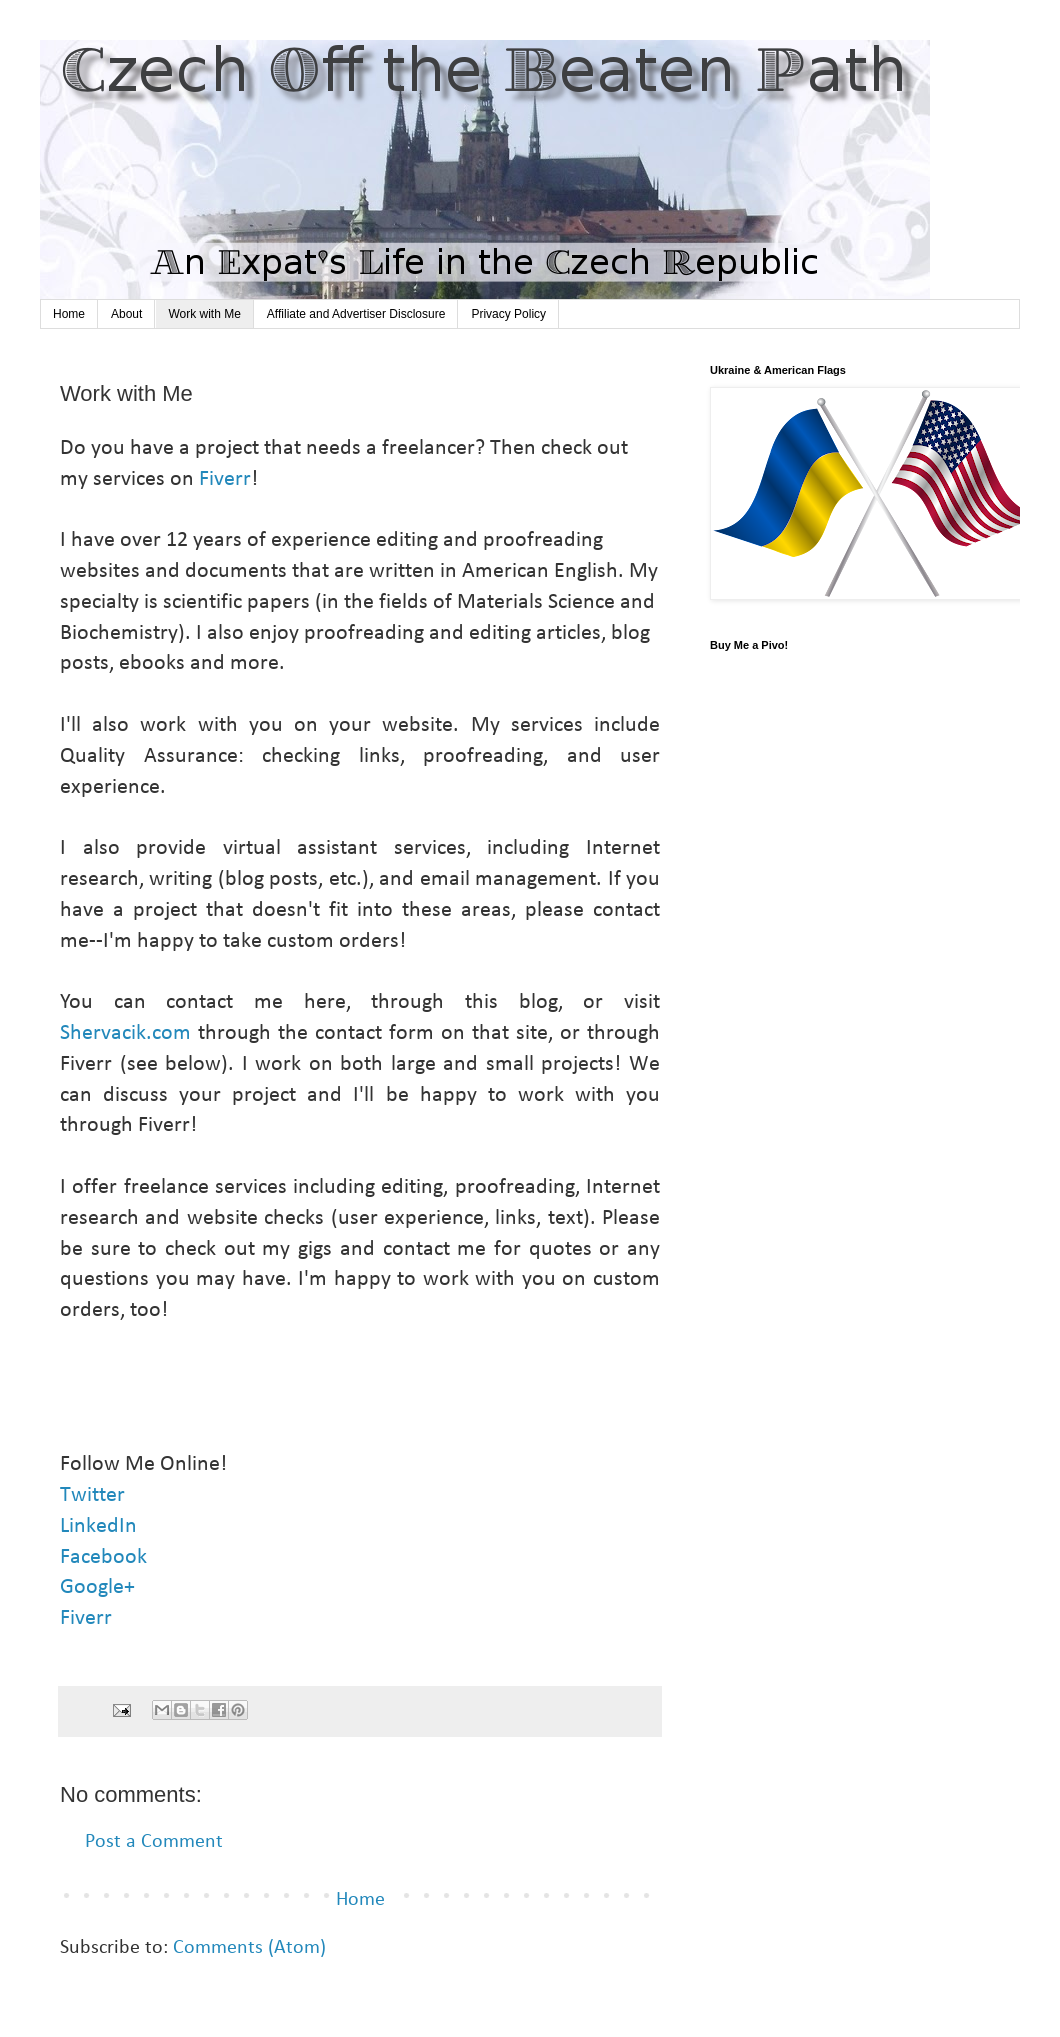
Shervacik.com (125, 1033)
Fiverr (225, 479)
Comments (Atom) (249, 1948)
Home (69, 314)
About (126, 314)
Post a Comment (154, 1842)
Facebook (103, 1557)
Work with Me (204, 314)
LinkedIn (101, 1526)
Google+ (100, 1587)
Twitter (95, 1495)
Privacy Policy (508, 314)
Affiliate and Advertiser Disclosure (356, 314)
